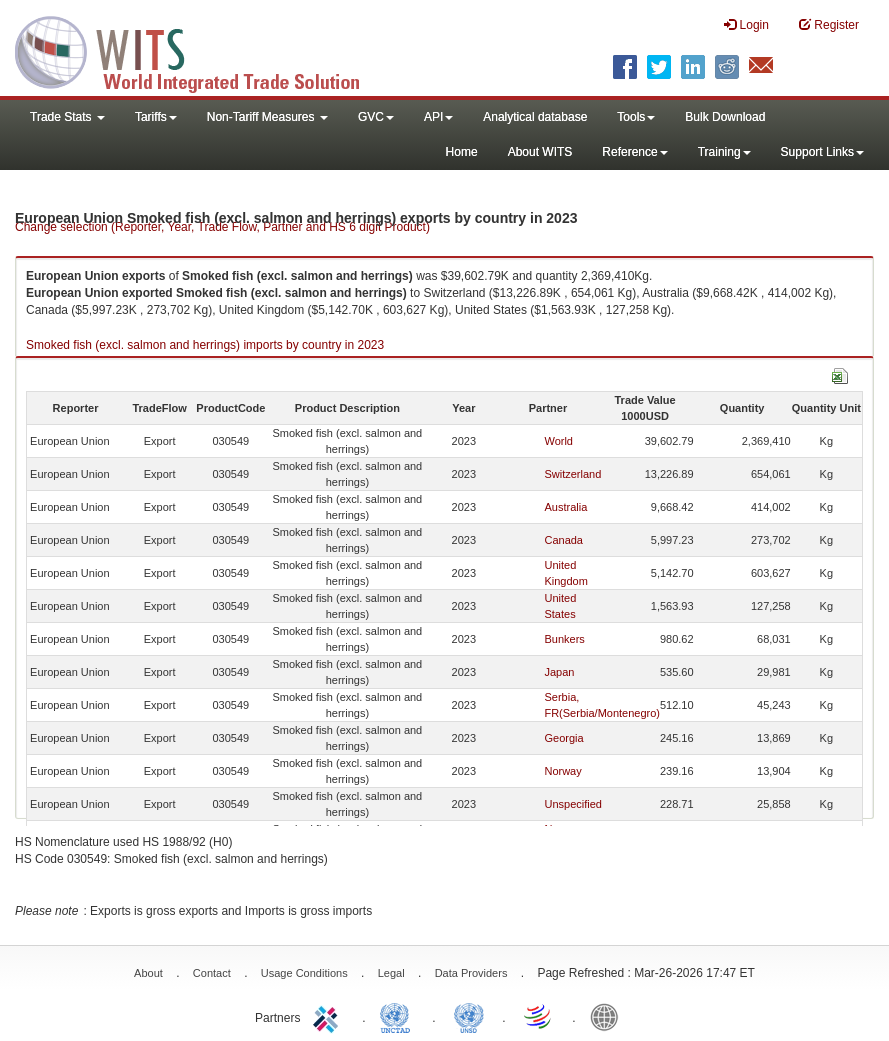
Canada (563, 540)
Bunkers (564, 639)
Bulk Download (725, 117)
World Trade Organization (539, 1016)
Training (724, 152)
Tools (636, 117)
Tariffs (156, 117)
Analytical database (535, 117)
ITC (329, 1016)
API (438, 117)
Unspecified (572, 804)
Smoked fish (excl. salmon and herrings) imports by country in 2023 (205, 345)
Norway (562, 771)
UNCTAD (399, 1016)
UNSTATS (469, 1016)
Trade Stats (67, 117)
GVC (376, 117)
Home (462, 152)
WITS (200, 50)
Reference (634, 152)
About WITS (540, 152)
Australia (565, 507)
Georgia (563, 738)
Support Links (822, 152)
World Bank (609, 1016)
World (558, 441)
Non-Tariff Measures (267, 117)
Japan (559, 672)
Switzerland (572, 474)
